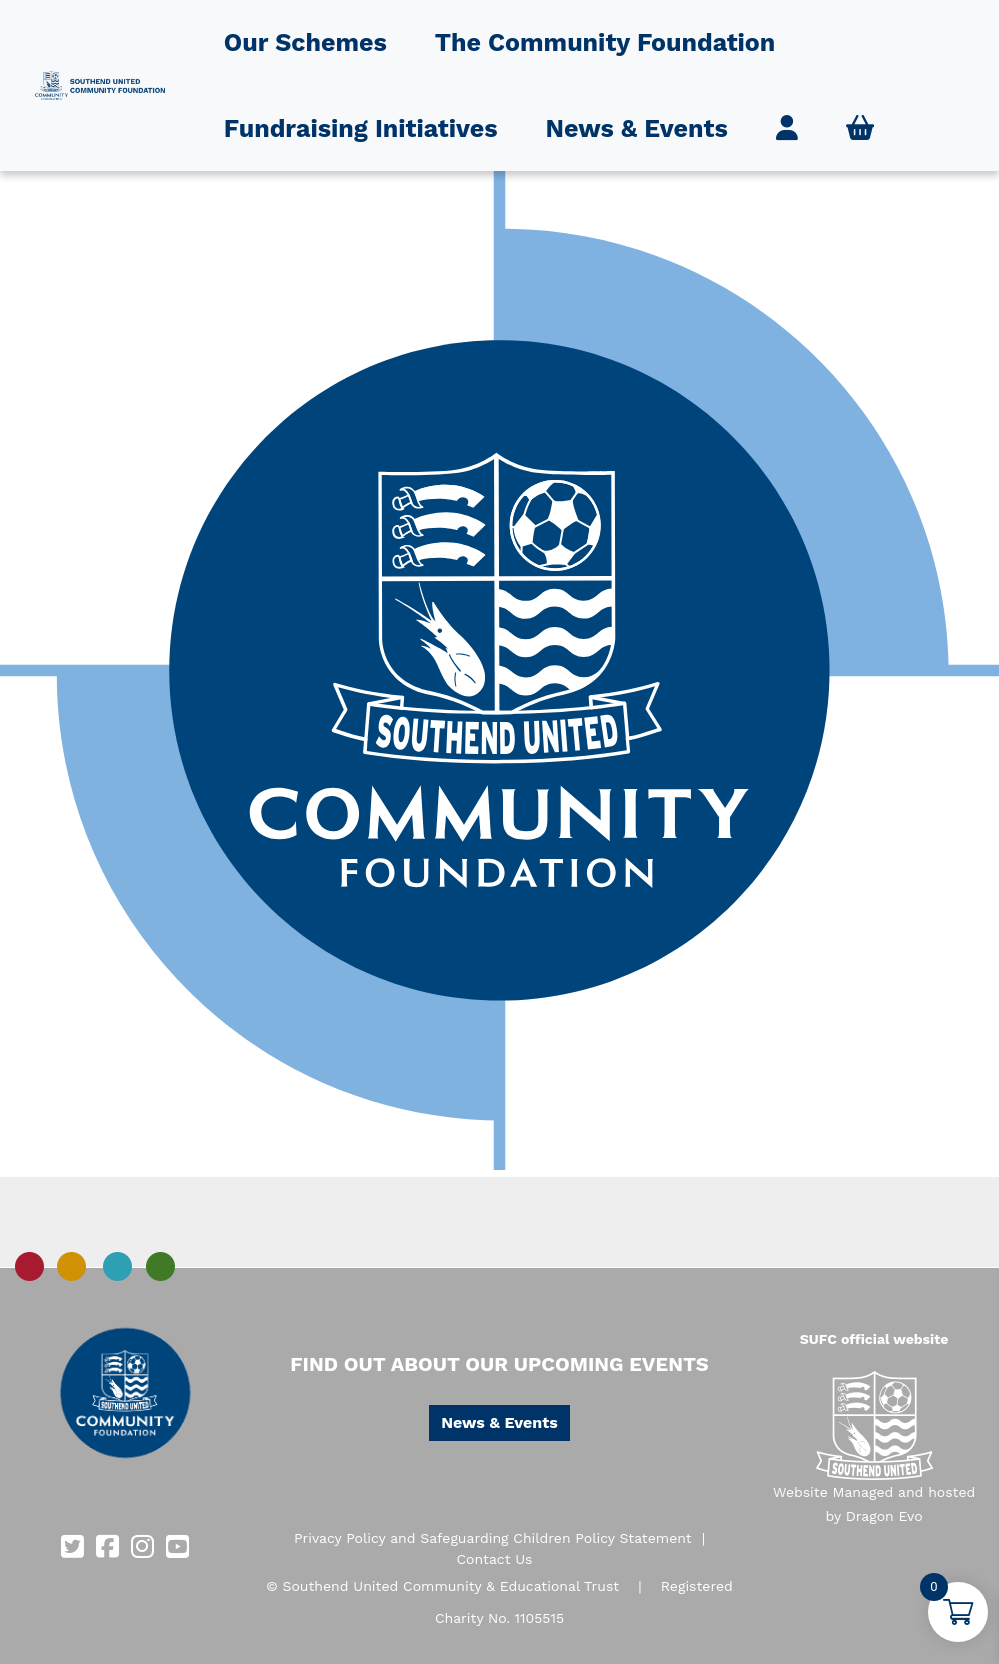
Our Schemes (305, 42)
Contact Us (494, 1559)
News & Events (637, 128)
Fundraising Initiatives (361, 128)
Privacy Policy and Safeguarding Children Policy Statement (493, 1538)
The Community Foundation (605, 42)
